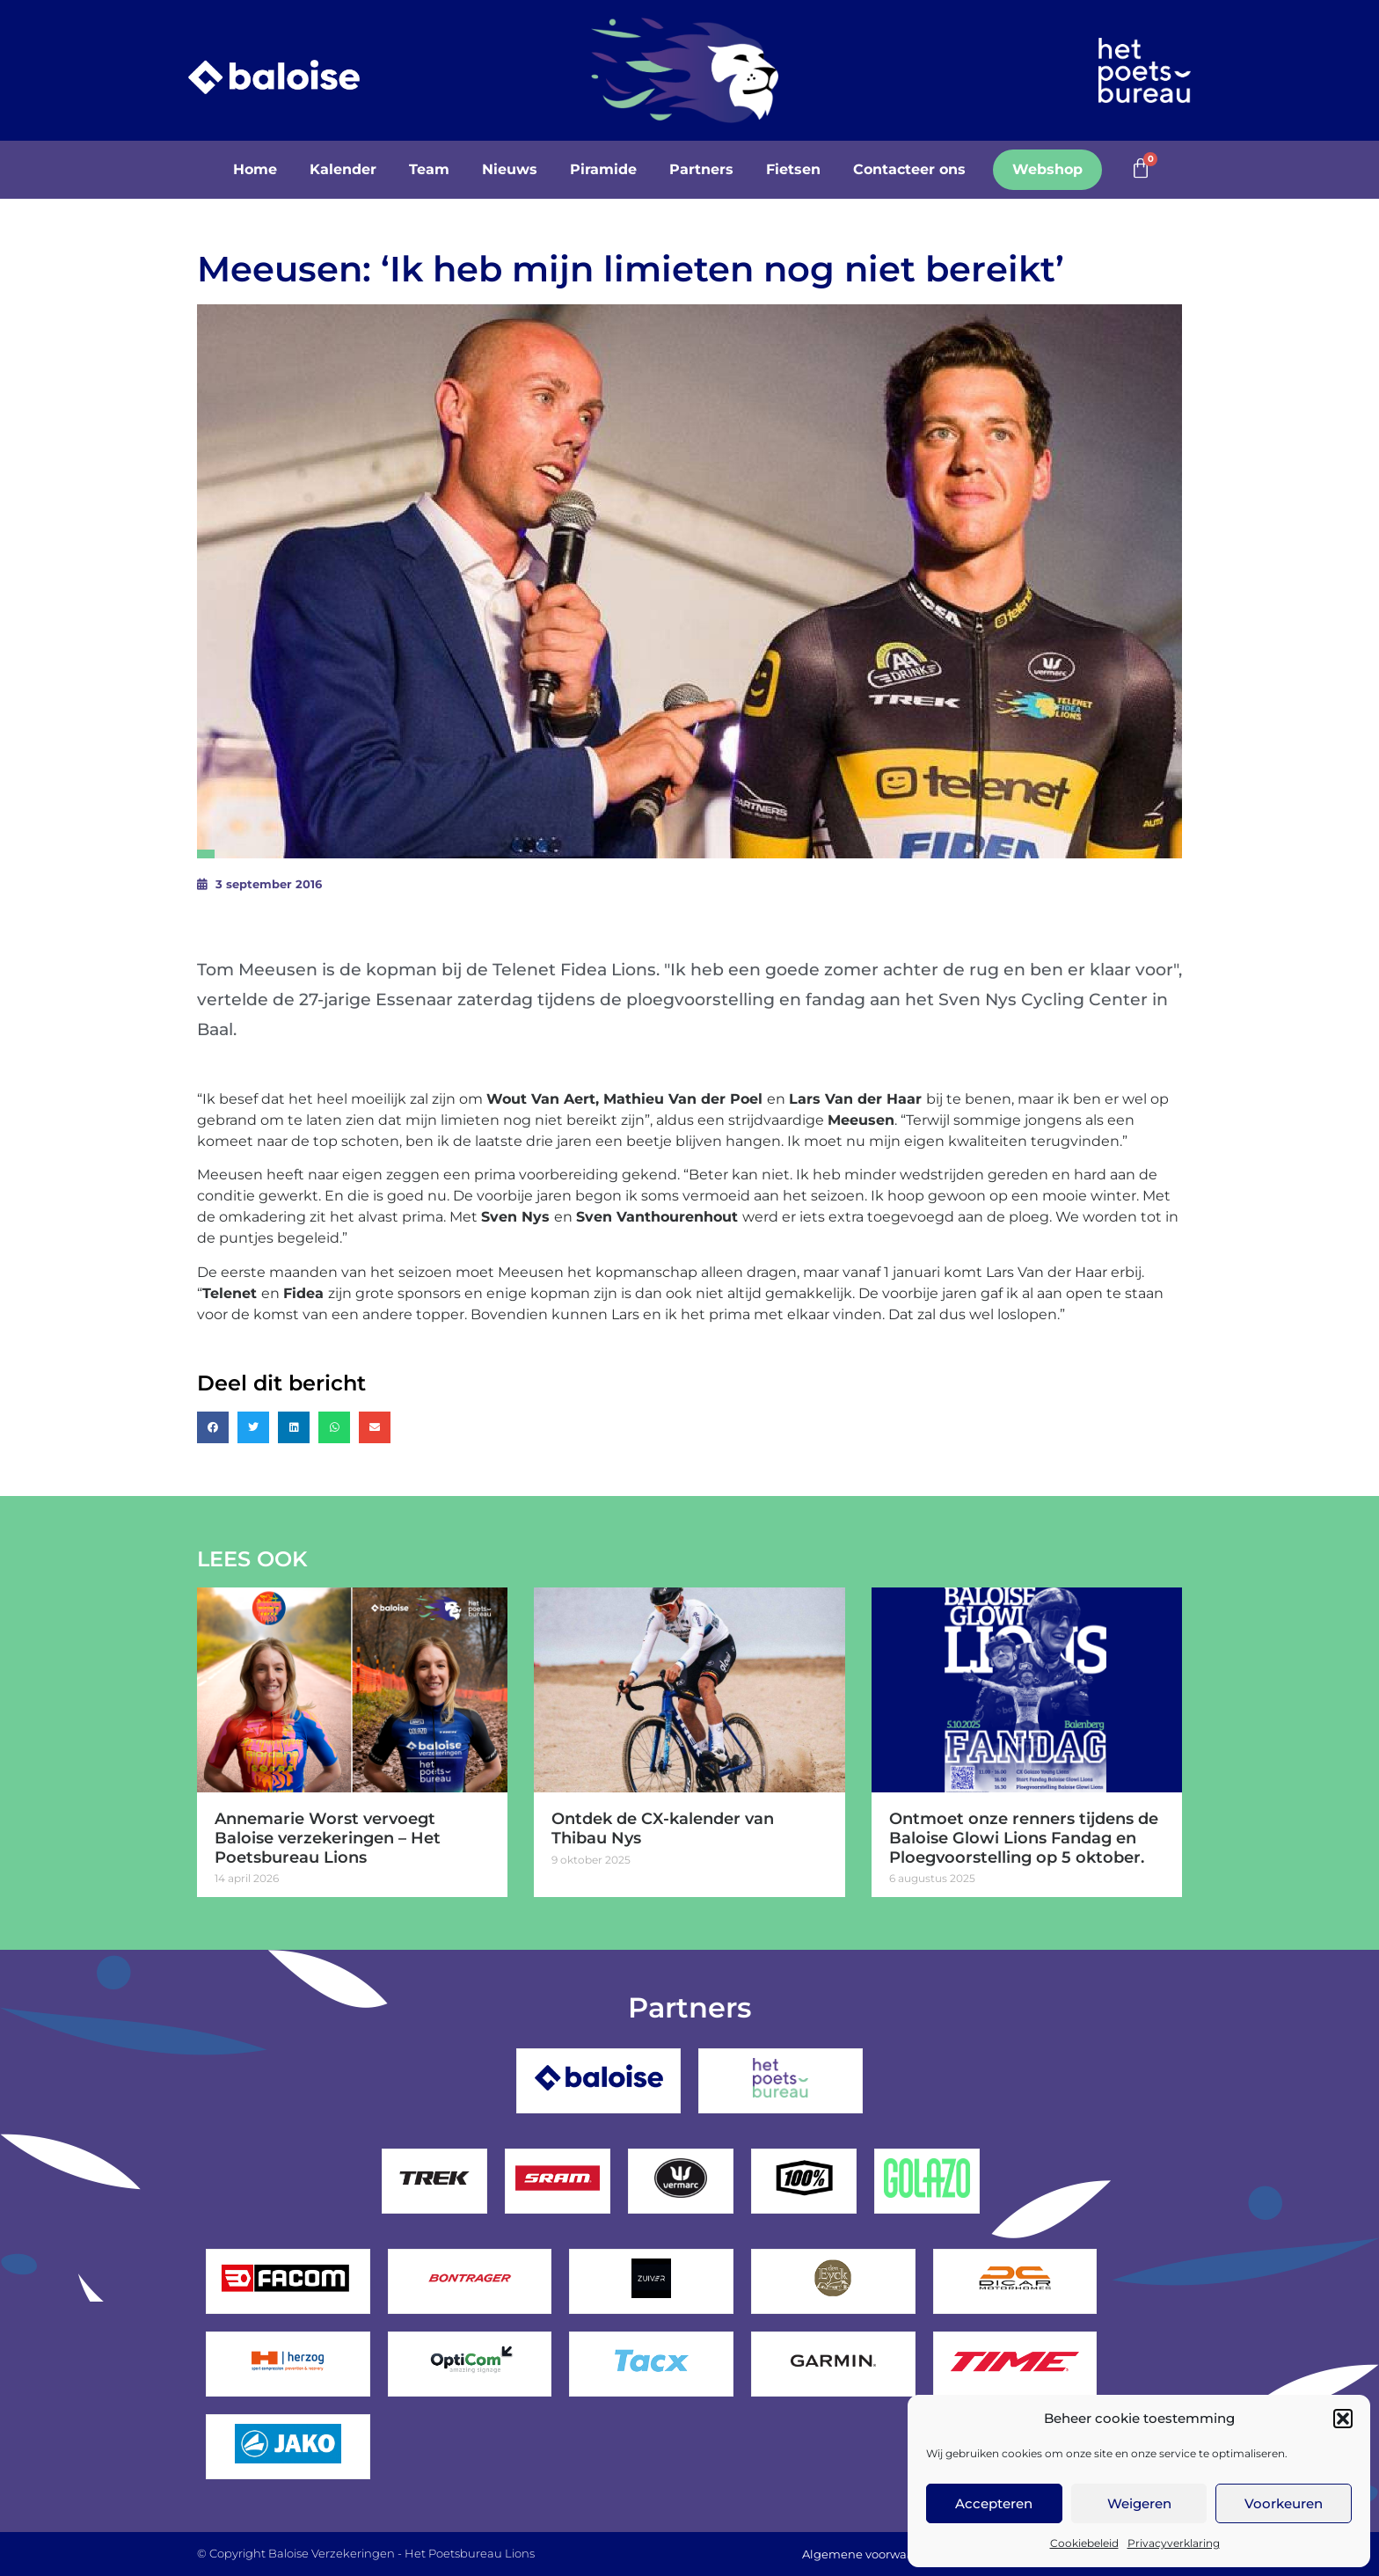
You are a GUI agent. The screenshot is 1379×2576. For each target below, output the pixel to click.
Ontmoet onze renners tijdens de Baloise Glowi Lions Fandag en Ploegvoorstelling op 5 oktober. (1023, 1837)
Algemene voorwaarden (869, 2554)
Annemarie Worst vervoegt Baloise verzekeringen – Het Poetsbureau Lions (328, 1837)
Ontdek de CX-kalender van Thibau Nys (662, 1828)
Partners (701, 169)
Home (255, 169)
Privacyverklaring (1173, 2543)
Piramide (603, 169)
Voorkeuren (1283, 2503)
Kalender (343, 169)
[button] (1343, 2418)
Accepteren (993, 2503)
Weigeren (1139, 2503)
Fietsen (793, 169)
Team (429, 169)
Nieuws (509, 169)
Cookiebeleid (1084, 2543)
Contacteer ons (909, 169)
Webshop (1047, 169)
